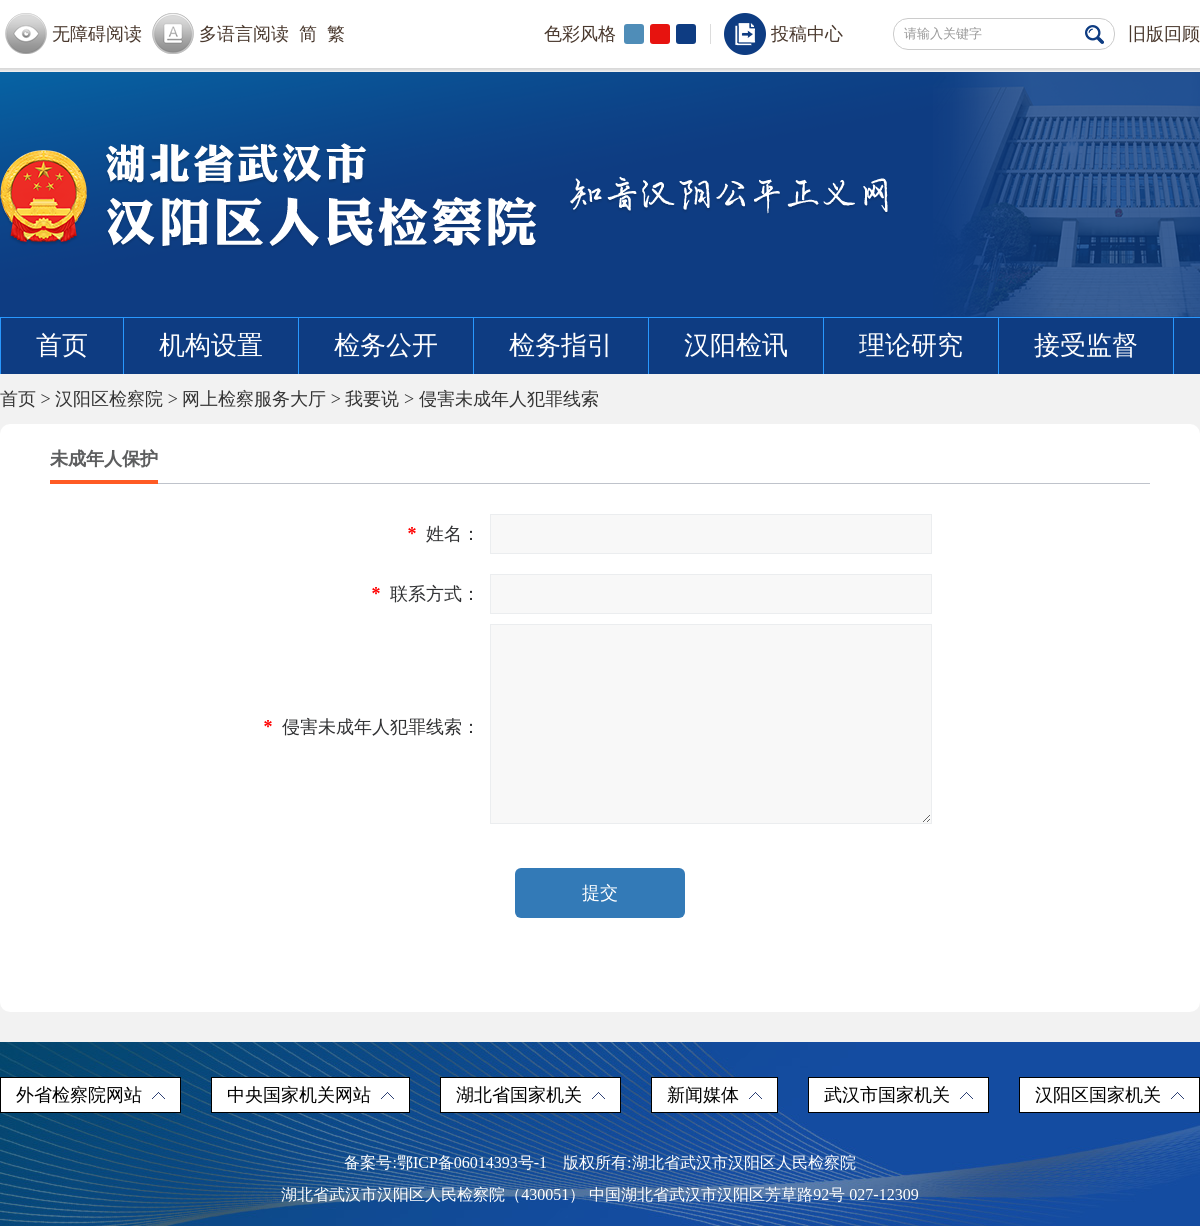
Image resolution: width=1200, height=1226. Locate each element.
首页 (62, 345)
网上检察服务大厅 (254, 399)
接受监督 (1086, 345)
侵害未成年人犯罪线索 (509, 399)
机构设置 (211, 345)
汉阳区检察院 (109, 399)
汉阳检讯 (736, 345)
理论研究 (911, 345)
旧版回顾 (1164, 34)
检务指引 (561, 345)
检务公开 (386, 345)
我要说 (372, 399)
